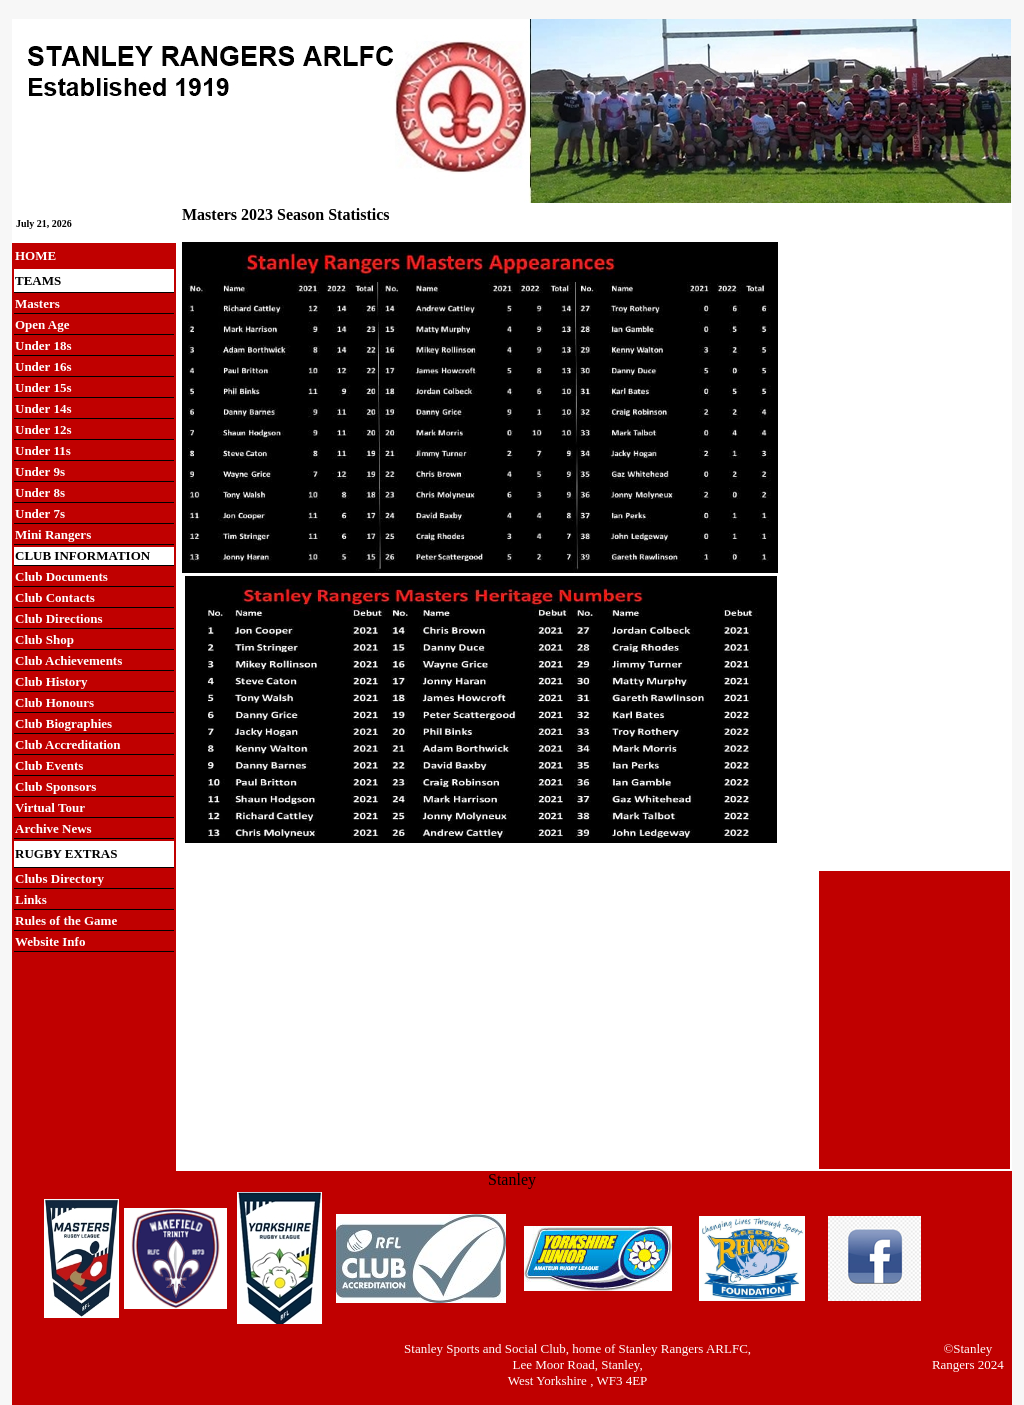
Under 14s (43, 408)
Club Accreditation (68, 744)
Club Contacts (55, 597)
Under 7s (40, 513)
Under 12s (43, 429)
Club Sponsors (55, 786)
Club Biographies (63, 723)
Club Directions (59, 618)
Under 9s (40, 471)
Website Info (50, 941)
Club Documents (61, 576)
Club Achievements (68, 660)
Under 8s (40, 492)
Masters (37, 303)
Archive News (53, 828)
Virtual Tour (50, 807)
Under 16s (43, 366)
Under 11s (43, 450)
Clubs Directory (59, 878)
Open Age (42, 324)
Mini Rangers (53, 534)
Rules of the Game (66, 920)
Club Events (49, 765)
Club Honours (54, 702)
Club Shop (44, 639)
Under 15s (43, 387)
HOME (35, 255)
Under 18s (43, 345)
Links (31, 899)
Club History (51, 681)
